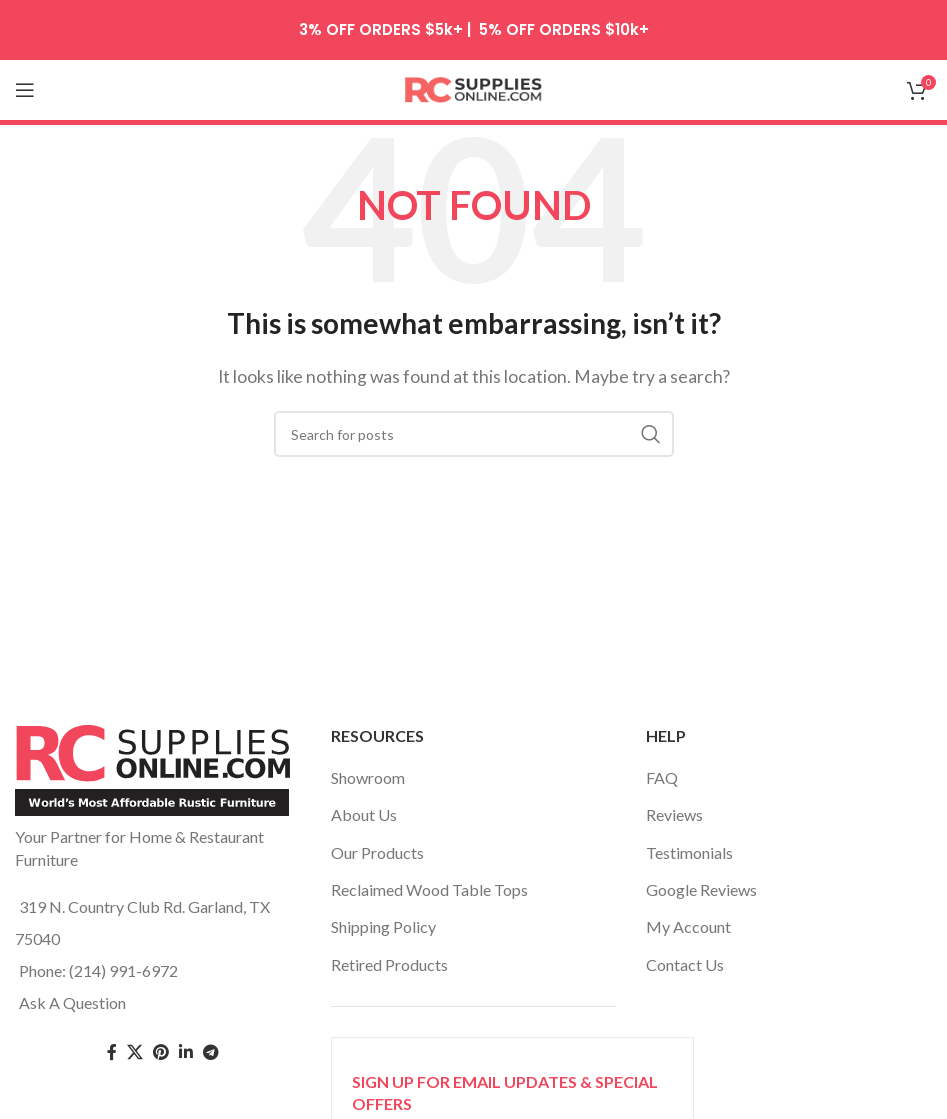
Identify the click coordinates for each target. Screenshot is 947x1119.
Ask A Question (72, 1002)
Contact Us (685, 964)
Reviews (674, 814)
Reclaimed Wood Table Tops (429, 889)
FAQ (662, 777)
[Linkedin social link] (186, 1052)
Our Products (377, 852)
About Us (364, 814)
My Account (688, 926)
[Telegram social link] (211, 1052)
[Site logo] (474, 87)
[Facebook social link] (112, 1052)
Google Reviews (701, 889)
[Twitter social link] (135, 1052)
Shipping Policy (383, 926)
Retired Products (389, 964)
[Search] (474, 434)
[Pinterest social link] (161, 1052)
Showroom (368, 777)
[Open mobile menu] (25, 90)
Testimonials (689, 852)
